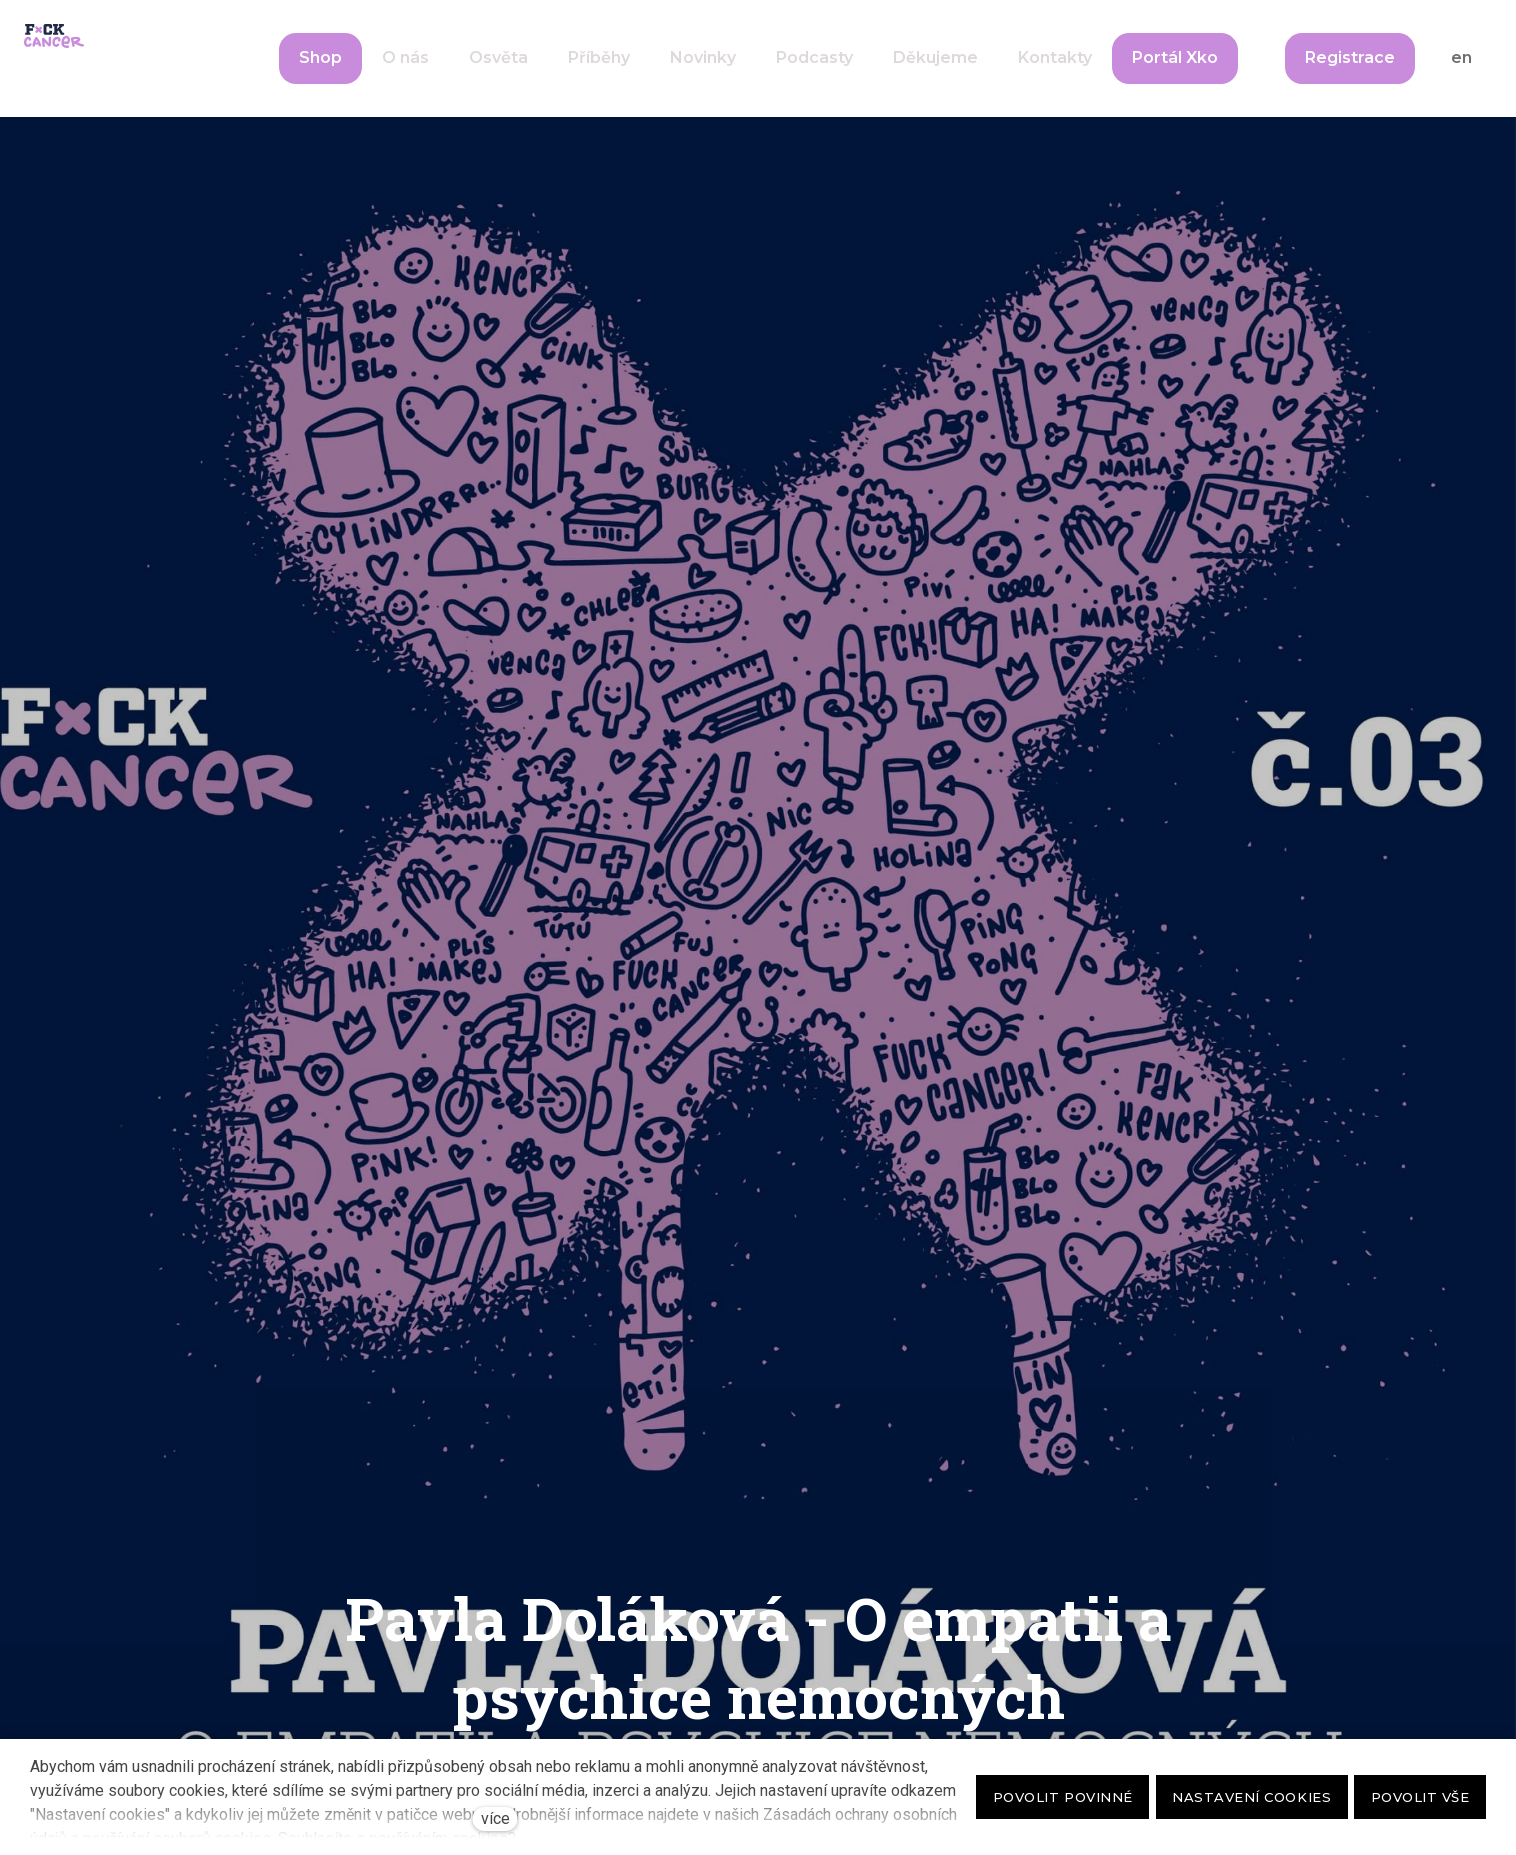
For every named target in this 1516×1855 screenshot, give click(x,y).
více (495, 1818)
